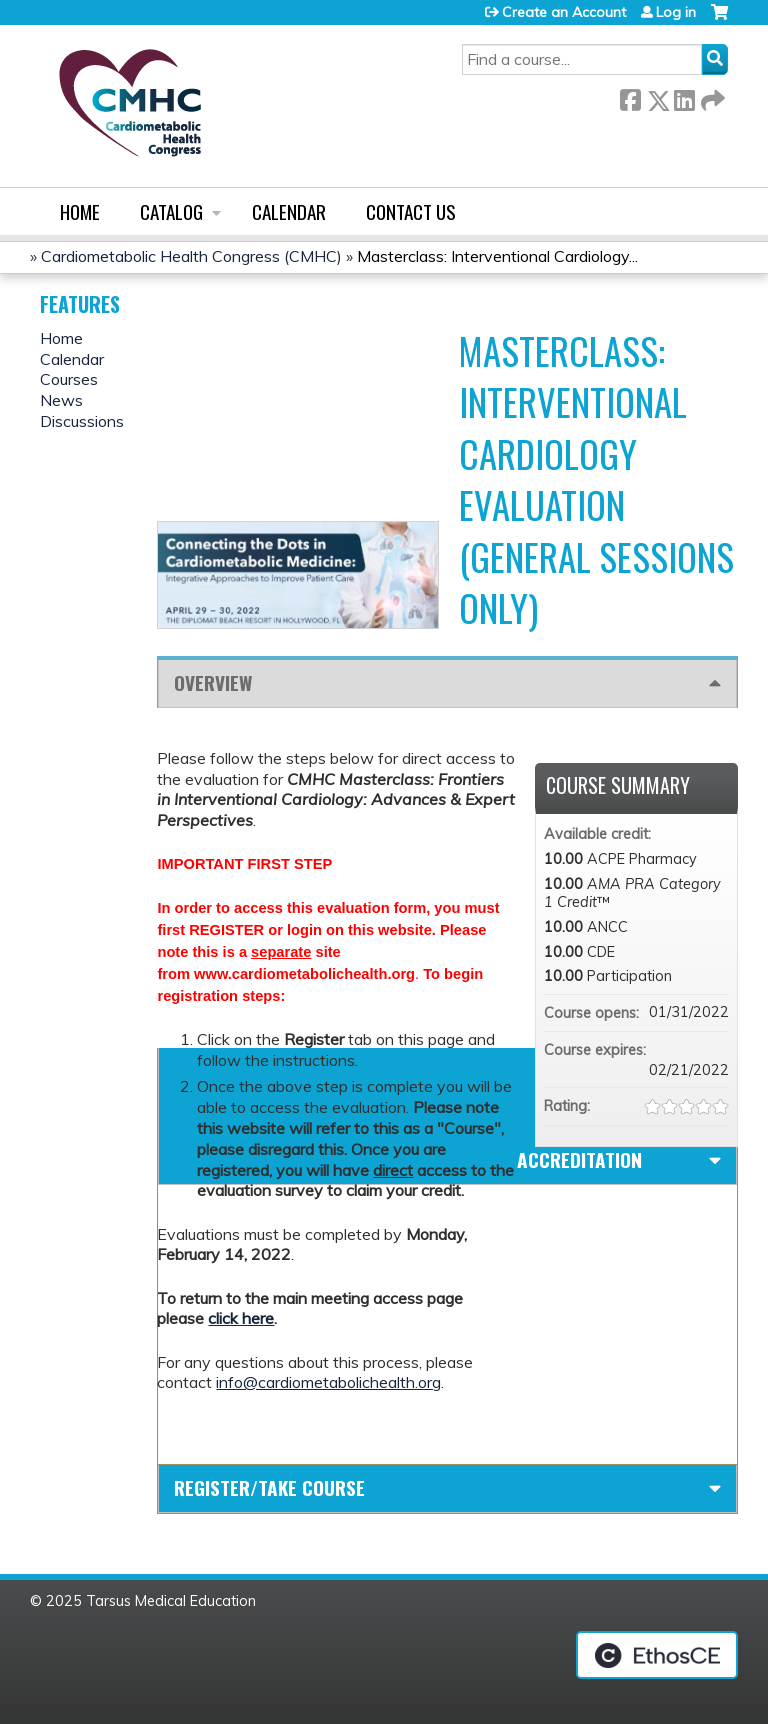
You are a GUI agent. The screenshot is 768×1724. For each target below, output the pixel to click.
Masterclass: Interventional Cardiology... (497, 256)
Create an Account (564, 12)
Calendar (289, 211)
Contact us (411, 211)
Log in (676, 12)
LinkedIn (684, 96)
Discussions (82, 421)
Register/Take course (269, 1487)
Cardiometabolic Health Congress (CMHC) (191, 256)
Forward (711, 96)
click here (241, 1318)
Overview (213, 682)
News (61, 400)
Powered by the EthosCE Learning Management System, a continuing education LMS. (657, 1655)
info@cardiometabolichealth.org (328, 1382)
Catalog (171, 211)
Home (80, 211)
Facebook (630, 96)
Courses (69, 379)
